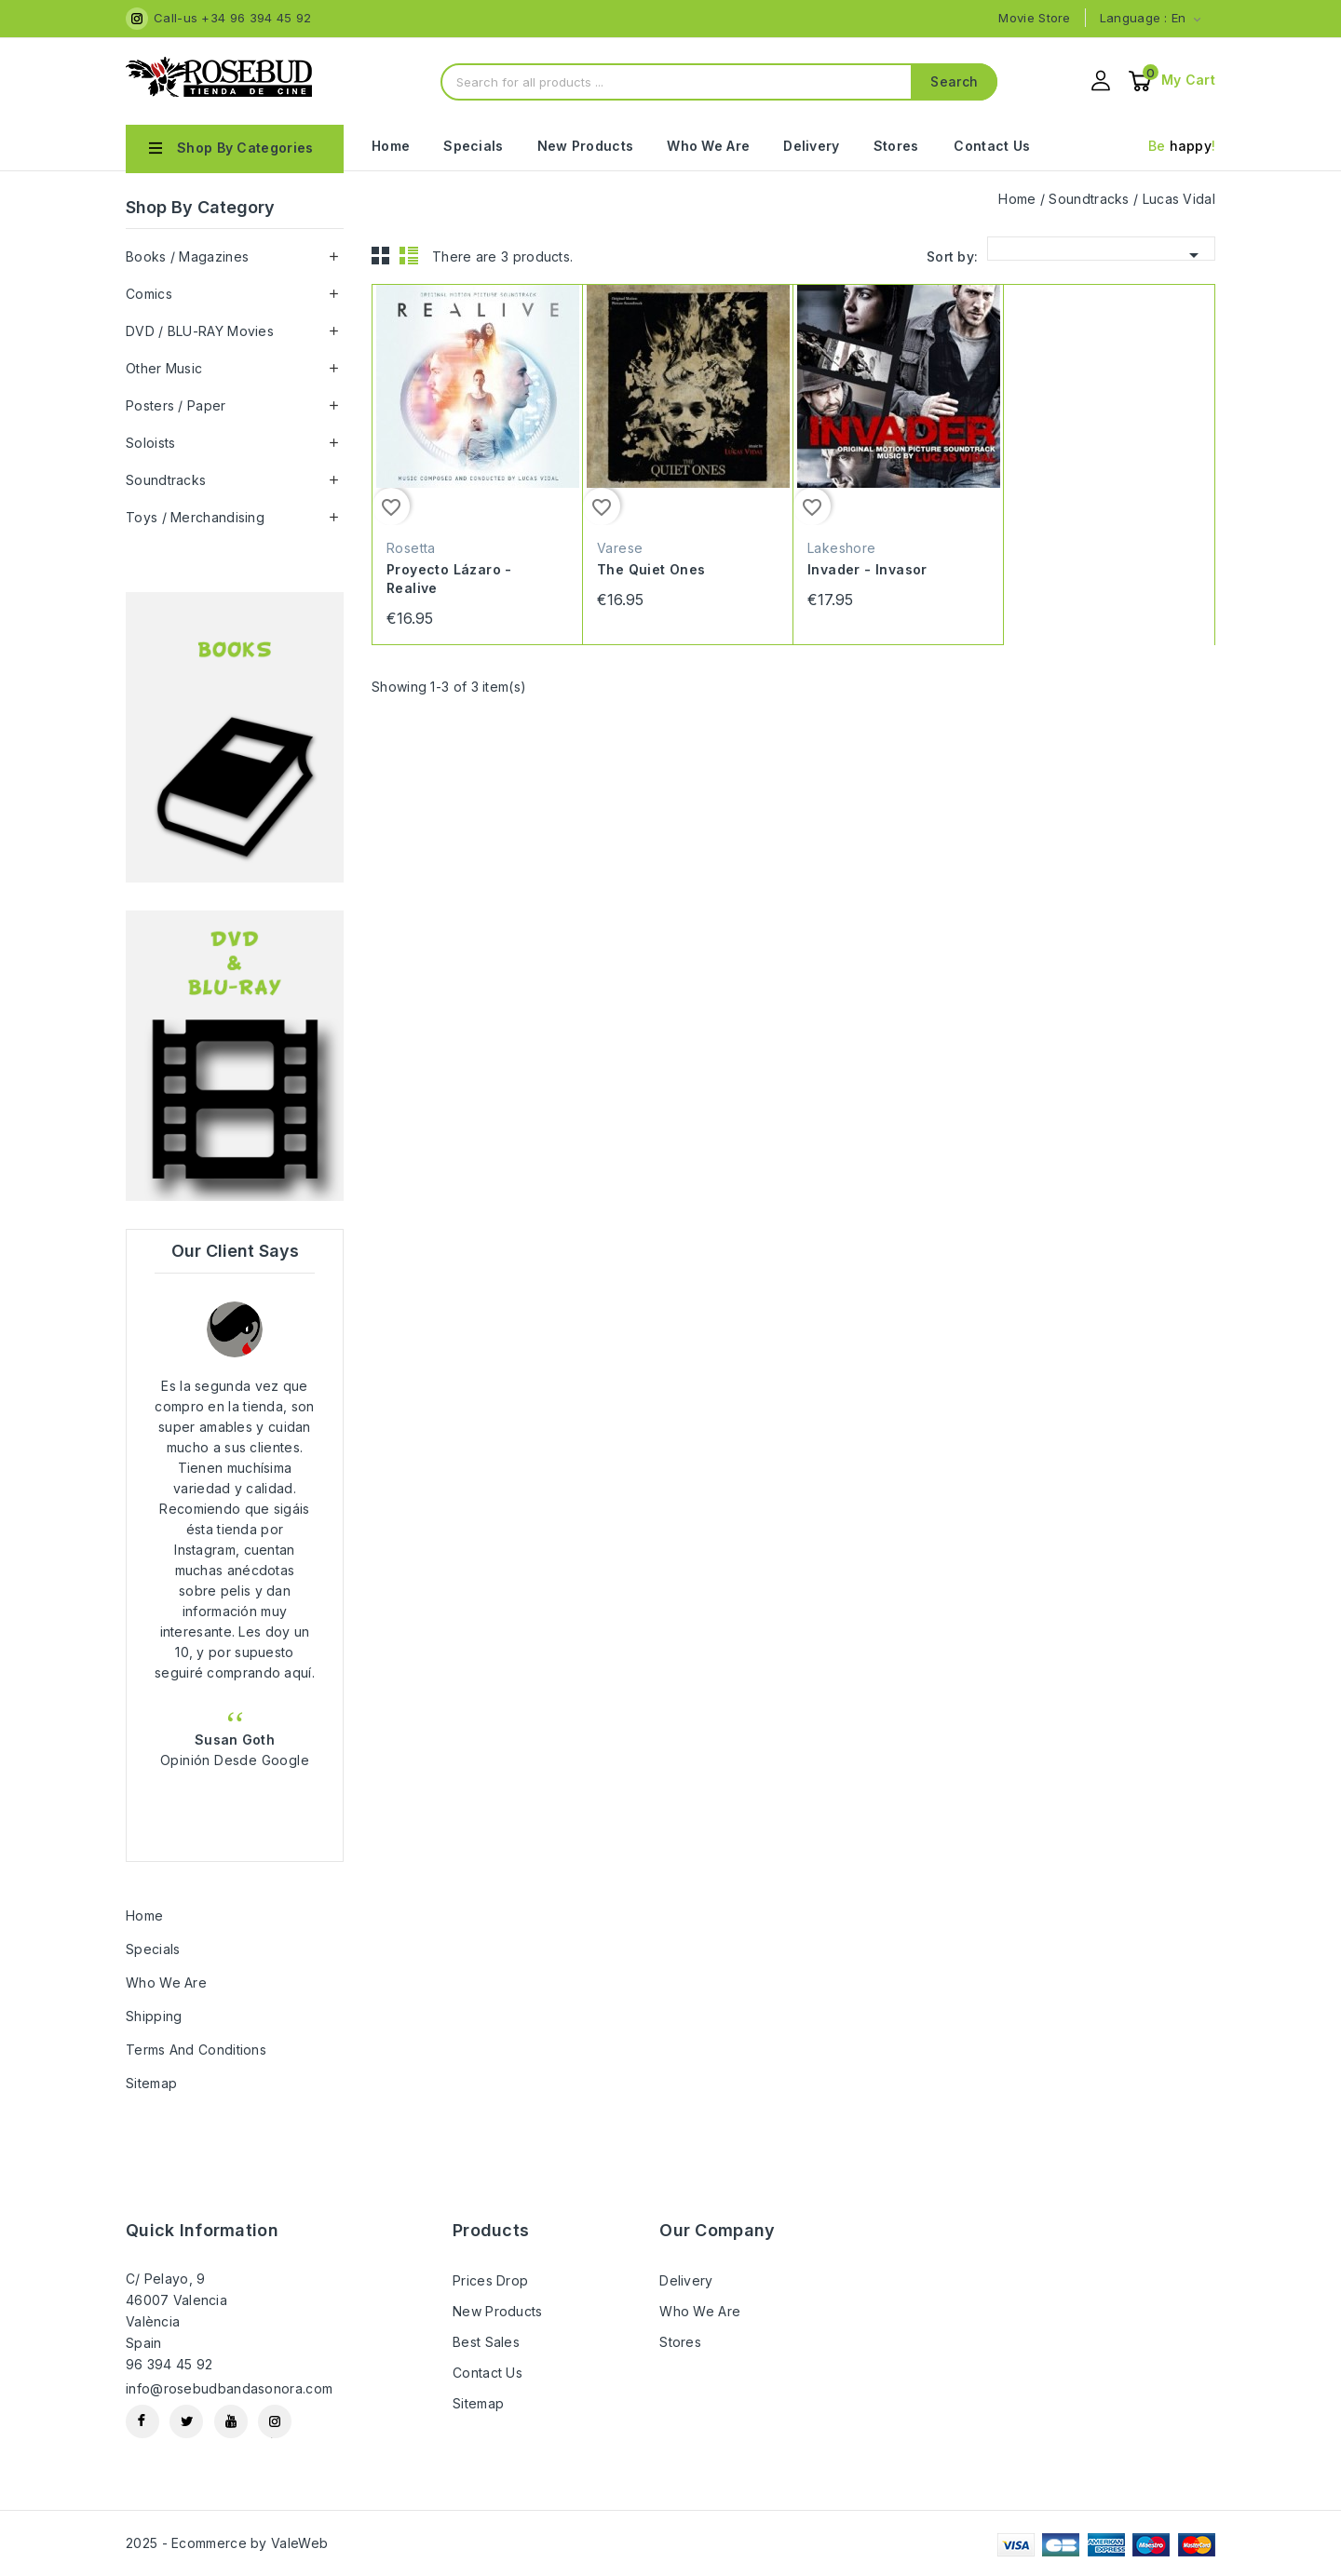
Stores (896, 146)
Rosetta (411, 548)
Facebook (142, 2421)
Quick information (202, 2230)
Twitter (186, 2421)
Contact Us (992, 146)
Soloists (150, 443)
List (409, 255)
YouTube (231, 2421)
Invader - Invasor (867, 569)
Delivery (811, 146)
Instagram (274, 2421)
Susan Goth (235, 1739)
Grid (381, 255)
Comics (149, 294)
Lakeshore (841, 548)
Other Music (164, 368)
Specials (473, 146)
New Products (585, 146)
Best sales (486, 2342)
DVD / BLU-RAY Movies (200, 331)
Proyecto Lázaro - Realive (449, 578)
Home (391, 146)
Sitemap (151, 2083)
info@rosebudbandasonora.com (229, 2388)
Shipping (154, 2016)
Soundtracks (166, 480)
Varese (620, 548)
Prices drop (490, 2280)
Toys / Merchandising (195, 517)
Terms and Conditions (196, 2049)
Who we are (708, 146)
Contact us (487, 2372)
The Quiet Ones (651, 569)
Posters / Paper (176, 405)
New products (498, 2311)
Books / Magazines (187, 256)
